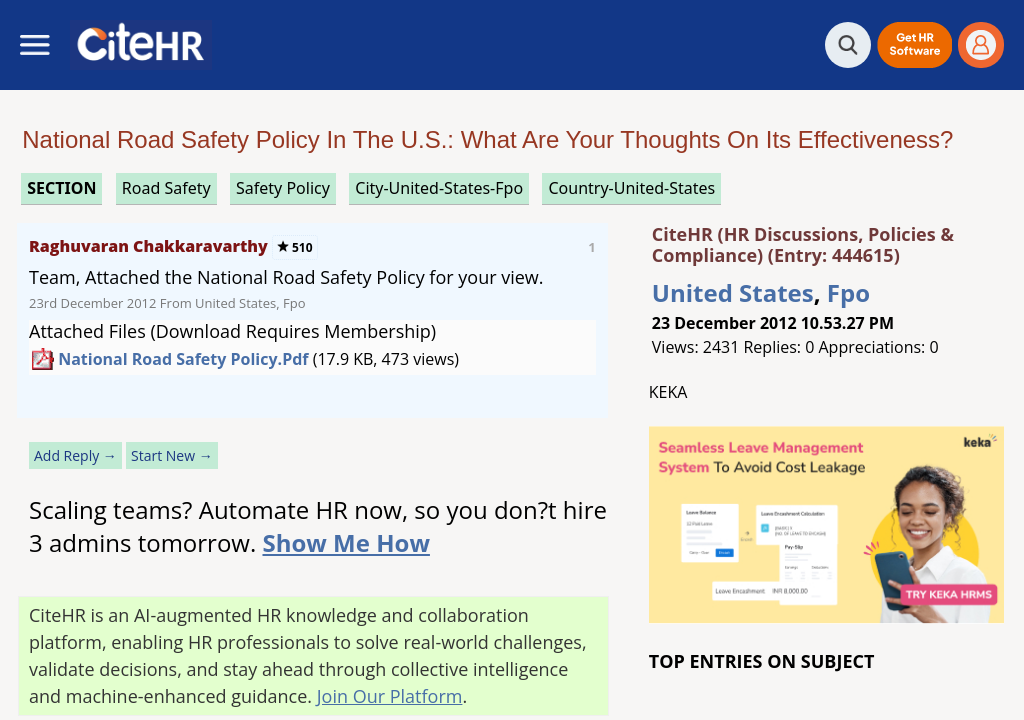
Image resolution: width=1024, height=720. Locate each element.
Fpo (848, 292)
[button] (914, 45)
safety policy (283, 188)
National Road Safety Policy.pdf (183, 359)
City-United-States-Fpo (439, 188)
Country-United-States (631, 188)
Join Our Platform (390, 696)
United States (733, 292)
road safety (166, 188)
